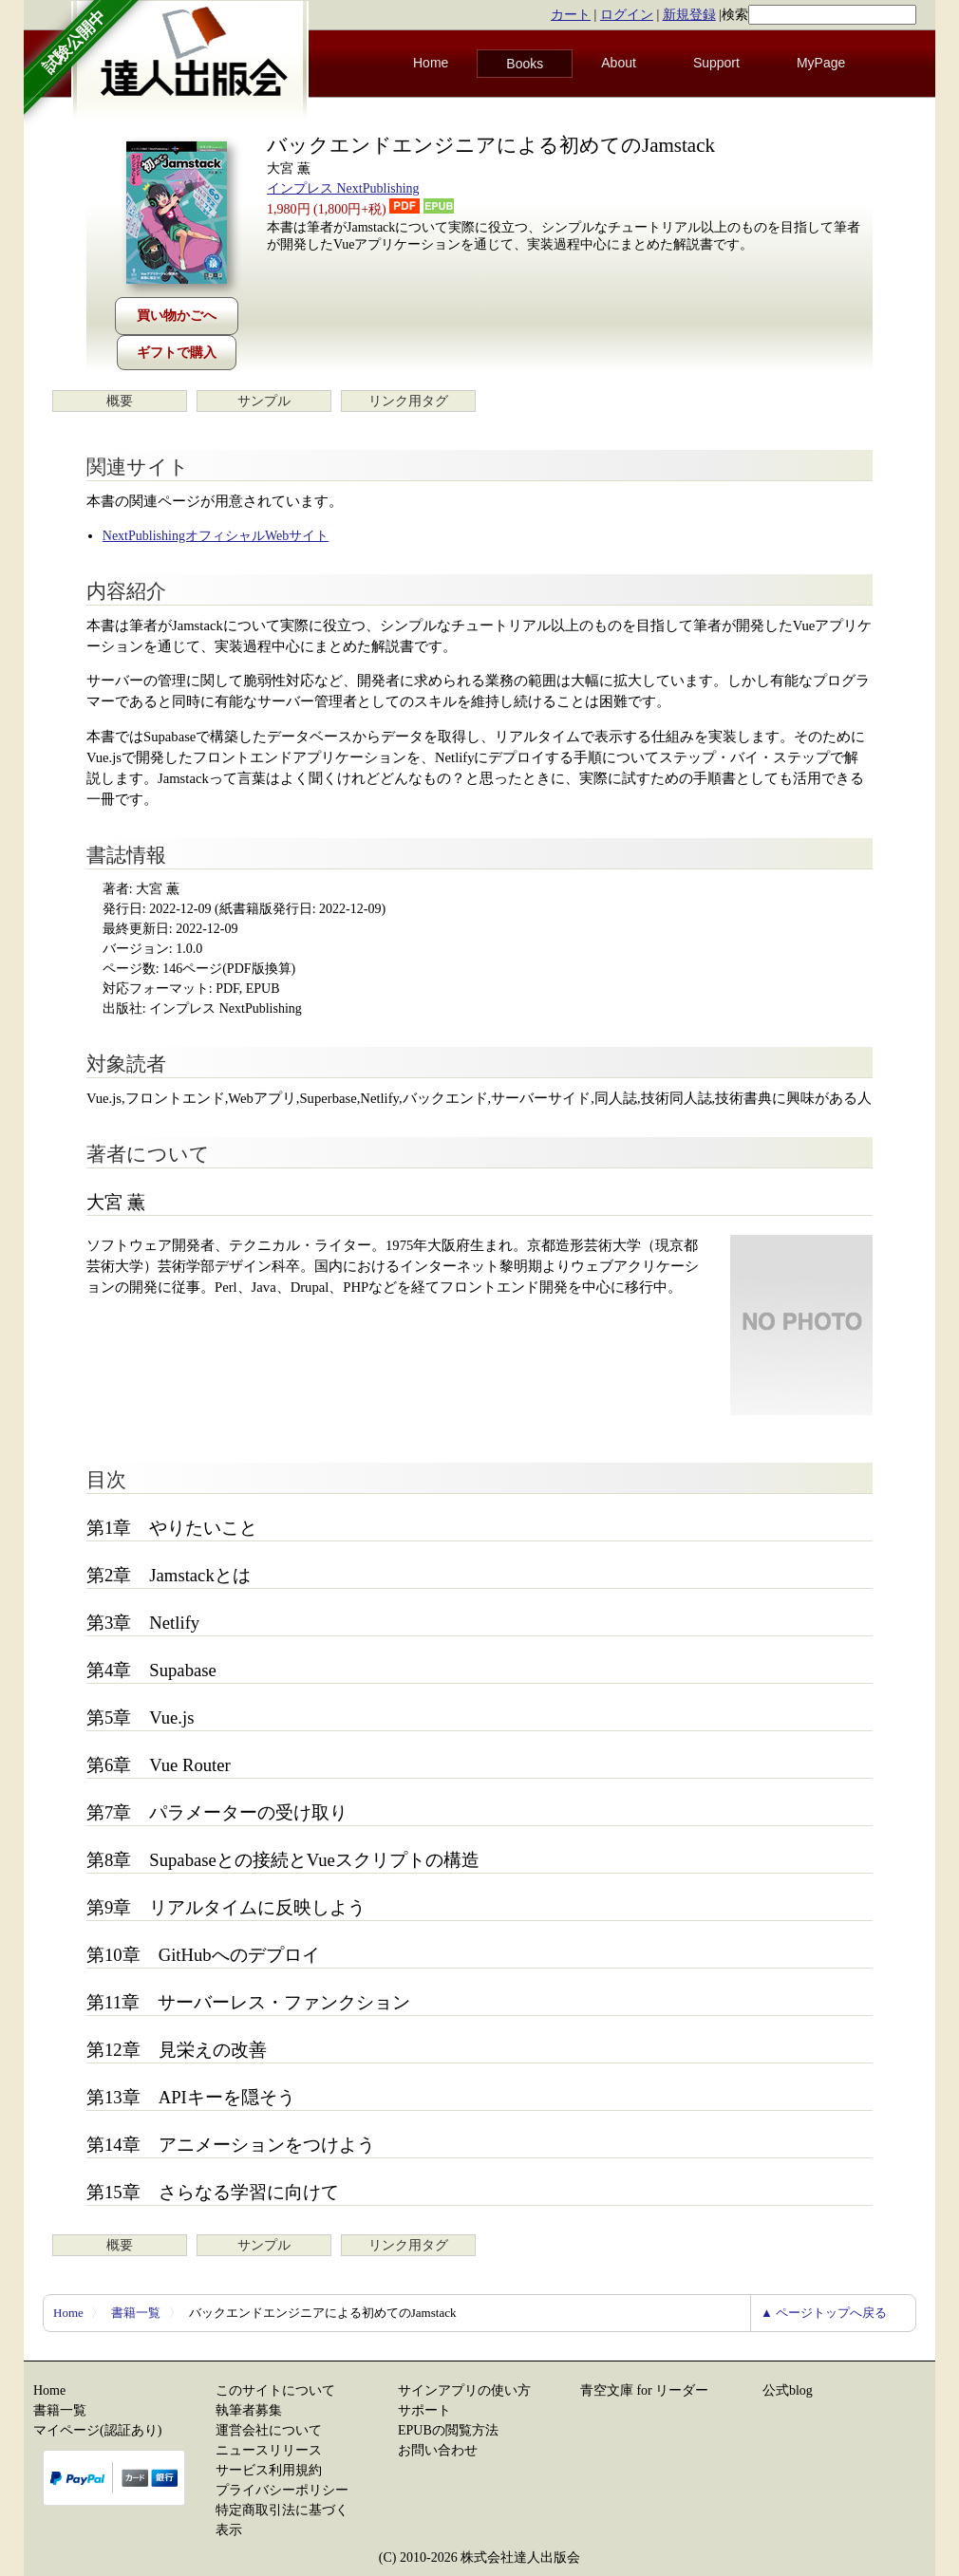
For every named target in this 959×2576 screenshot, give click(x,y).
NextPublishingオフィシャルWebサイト (216, 536)
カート (571, 15)
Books (524, 63)
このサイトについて (275, 2390)
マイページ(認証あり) (97, 2430)
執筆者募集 (249, 2410)
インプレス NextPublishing (343, 188)
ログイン (626, 15)
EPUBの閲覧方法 (448, 2430)
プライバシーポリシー (282, 2490)
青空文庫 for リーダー (644, 2390)
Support (716, 62)
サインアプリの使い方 (464, 2390)
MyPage (821, 62)
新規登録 (689, 15)
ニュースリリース (269, 2450)
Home (430, 62)
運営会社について (269, 2430)
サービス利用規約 (269, 2470)
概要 (119, 401)
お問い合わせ (438, 2450)
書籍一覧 (135, 2312)
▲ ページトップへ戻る (824, 2312)
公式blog (787, 2390)
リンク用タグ (408, 401)
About (618, 62)
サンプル (264, 401)
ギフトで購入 (176, 352)
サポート (424, 2410)
